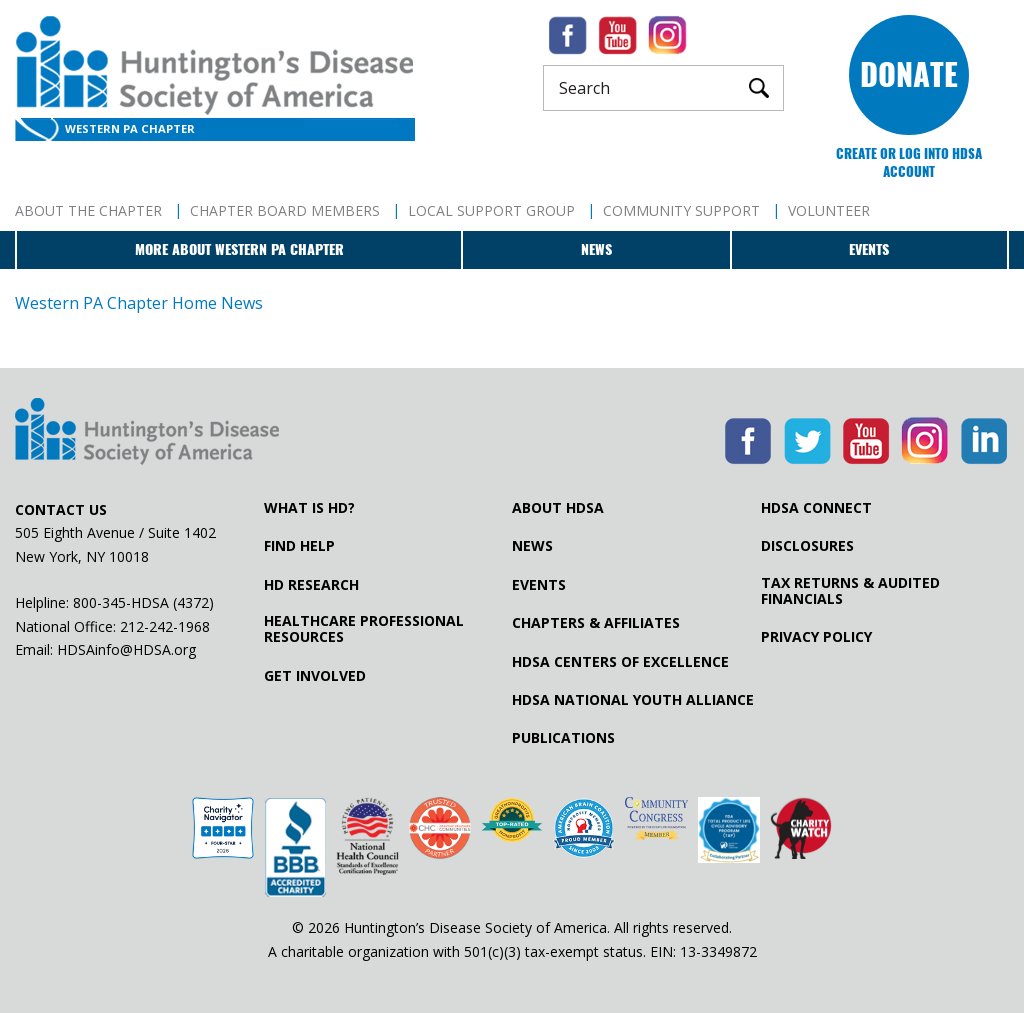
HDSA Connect (816, 508)
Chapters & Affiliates (596, 623)
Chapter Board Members (285, 210)
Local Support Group (491, 210)
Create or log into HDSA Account (909, 162)
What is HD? (309, 508)
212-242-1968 (165, 626)
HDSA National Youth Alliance (633, 700)
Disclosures (807, 546)
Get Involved (315, 676)
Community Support (681, 210)
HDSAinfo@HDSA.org (126, 649)
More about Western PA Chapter (239, 249)
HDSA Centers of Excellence (620, 662)
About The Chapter (88, 210)
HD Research (311, 585)
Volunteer (829, 210)
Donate (909, 74)
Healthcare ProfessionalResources (364, 629)
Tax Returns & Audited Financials (850, 591)
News (596, 249)
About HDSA (558, 508)
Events (869, 249)
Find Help (299, 546)
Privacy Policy (816, 637)
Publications (563, 738)
